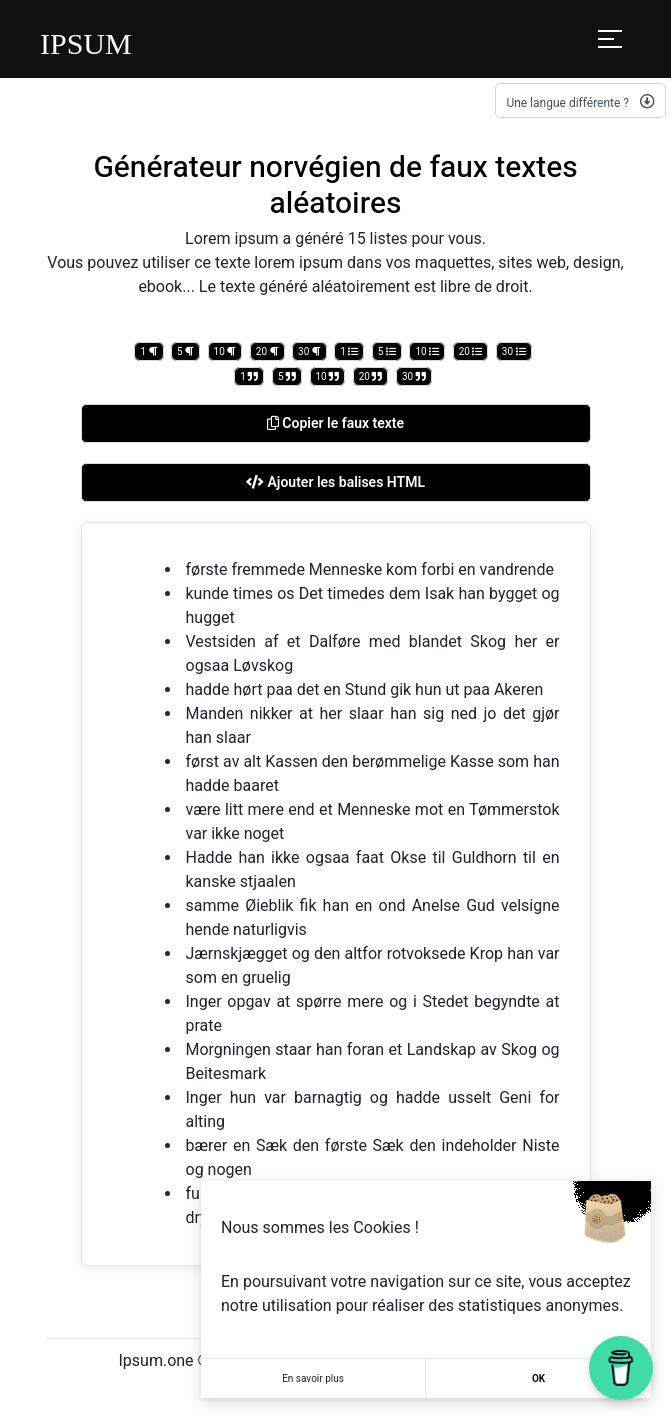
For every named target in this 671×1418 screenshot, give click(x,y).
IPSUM (86, 43)
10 (225, 351)
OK (538, 1378)
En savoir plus (313, 1378)
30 (309, 351)
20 (267, 351)
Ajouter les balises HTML (335, 482)
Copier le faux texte (335, 423)
